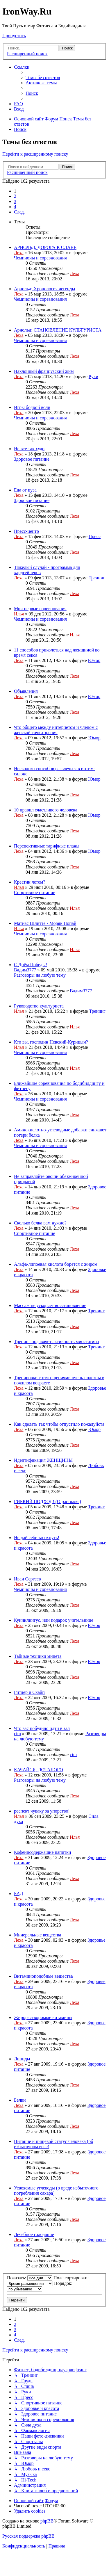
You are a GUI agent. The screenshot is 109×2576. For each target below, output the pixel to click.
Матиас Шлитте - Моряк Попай (45, 923)
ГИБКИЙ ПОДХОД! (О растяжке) (47, 1501)
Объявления (26, 691)
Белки (20, 2100)
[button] (19, 211)
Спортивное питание (34, 892)
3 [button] (15, 201)
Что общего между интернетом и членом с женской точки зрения (56, 730)
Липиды (22, 2058)
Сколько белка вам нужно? (40, 1222)
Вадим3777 (25, 969)
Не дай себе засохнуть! (36, 1537)
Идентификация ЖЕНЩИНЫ (43, 1460)
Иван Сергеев (27, 1578)
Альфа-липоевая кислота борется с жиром (55, 1264)
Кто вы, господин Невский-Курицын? (51, 1041)
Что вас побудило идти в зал (42, 1728)
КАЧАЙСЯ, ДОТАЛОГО (38, 1769)
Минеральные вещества (37, 1934)
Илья (19, 613)
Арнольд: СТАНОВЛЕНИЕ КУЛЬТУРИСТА (57, 329)
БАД (18, 1893)
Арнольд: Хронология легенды (44, 288)
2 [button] (15, 196)
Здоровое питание (31, 459)
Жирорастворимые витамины (43, 2017)
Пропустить (14, 35)
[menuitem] (43, 77)
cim (17, 1733)
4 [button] (15, 206)
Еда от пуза (25, 489)
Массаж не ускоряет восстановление (50, 1305)
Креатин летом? (29, 882)
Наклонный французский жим (44, 371)
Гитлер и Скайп (29, 1692)
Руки (93, 376)
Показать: (29, 2277)
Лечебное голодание (34, 2234)
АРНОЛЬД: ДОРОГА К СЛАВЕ (45, 247)
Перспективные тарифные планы (46, 845)
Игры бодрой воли (32, 407)
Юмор (94, 660)
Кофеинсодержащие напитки (42, 1852)
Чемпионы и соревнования (40, 257)
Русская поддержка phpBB (28, 2536)
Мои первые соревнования (40, 608)
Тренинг (97, 577)
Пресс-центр (26, 531)
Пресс (95, 536)
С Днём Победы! (30, 964)
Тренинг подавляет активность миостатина (56, 1341)
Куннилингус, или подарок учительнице (53, 1620)
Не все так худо (29, 448)
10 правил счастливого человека (45, 809)
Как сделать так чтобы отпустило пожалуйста (59, 1424)
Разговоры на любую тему (40, 975)
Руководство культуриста (39, 1005)
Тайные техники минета (37, 1656)
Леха (19, 252)
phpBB (46, 2520)
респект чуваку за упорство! (42, 1810)
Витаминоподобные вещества (43, 1976)
